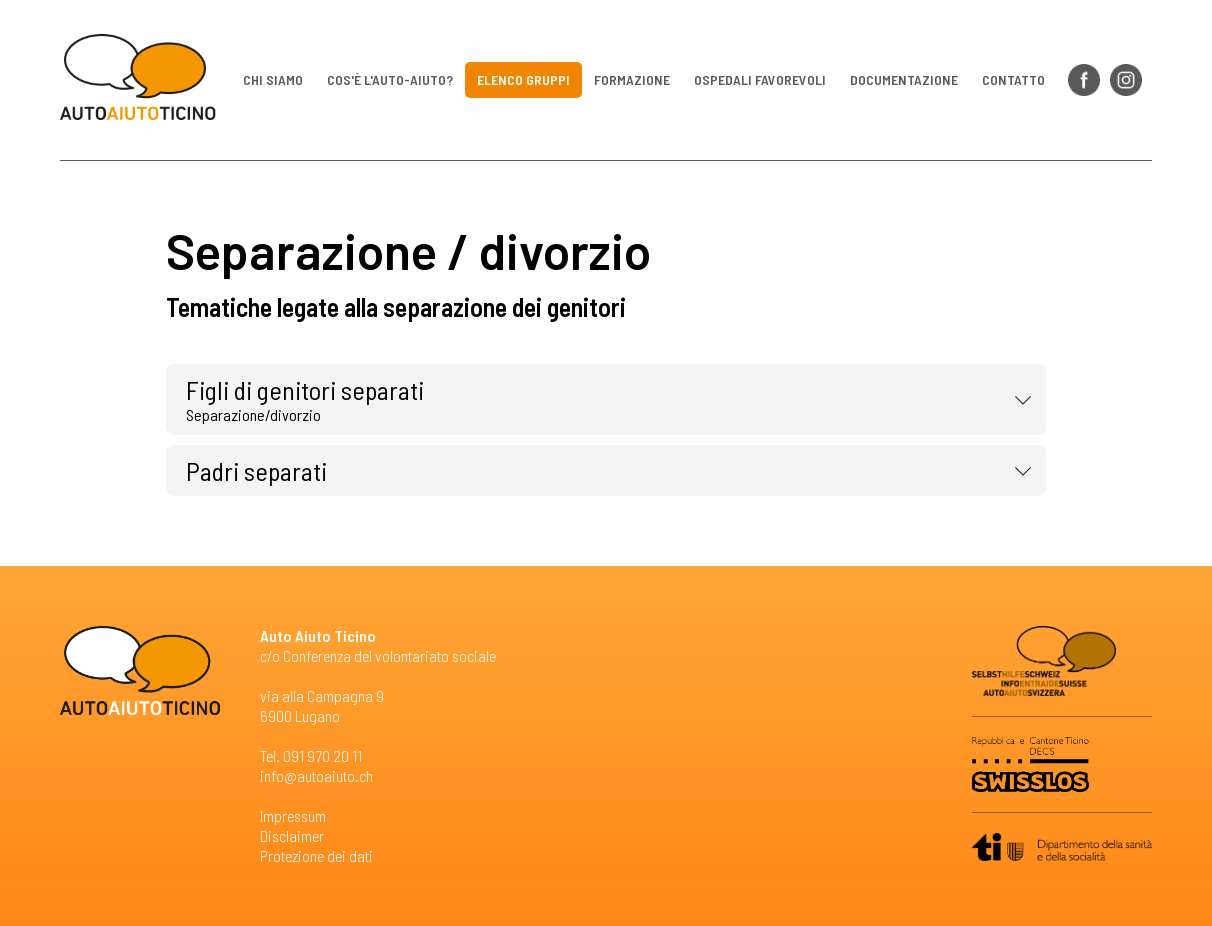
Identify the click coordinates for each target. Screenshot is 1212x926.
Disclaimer (292, 835)
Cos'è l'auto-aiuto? (390, 79)
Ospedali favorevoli (760, 79)
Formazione (632, 79)
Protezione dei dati (316, 855)
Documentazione (904, 79)
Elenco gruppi (523, 79)
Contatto (1013, 79)
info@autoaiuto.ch (316, 775)
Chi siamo (273, 79)
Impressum (293, 815)
